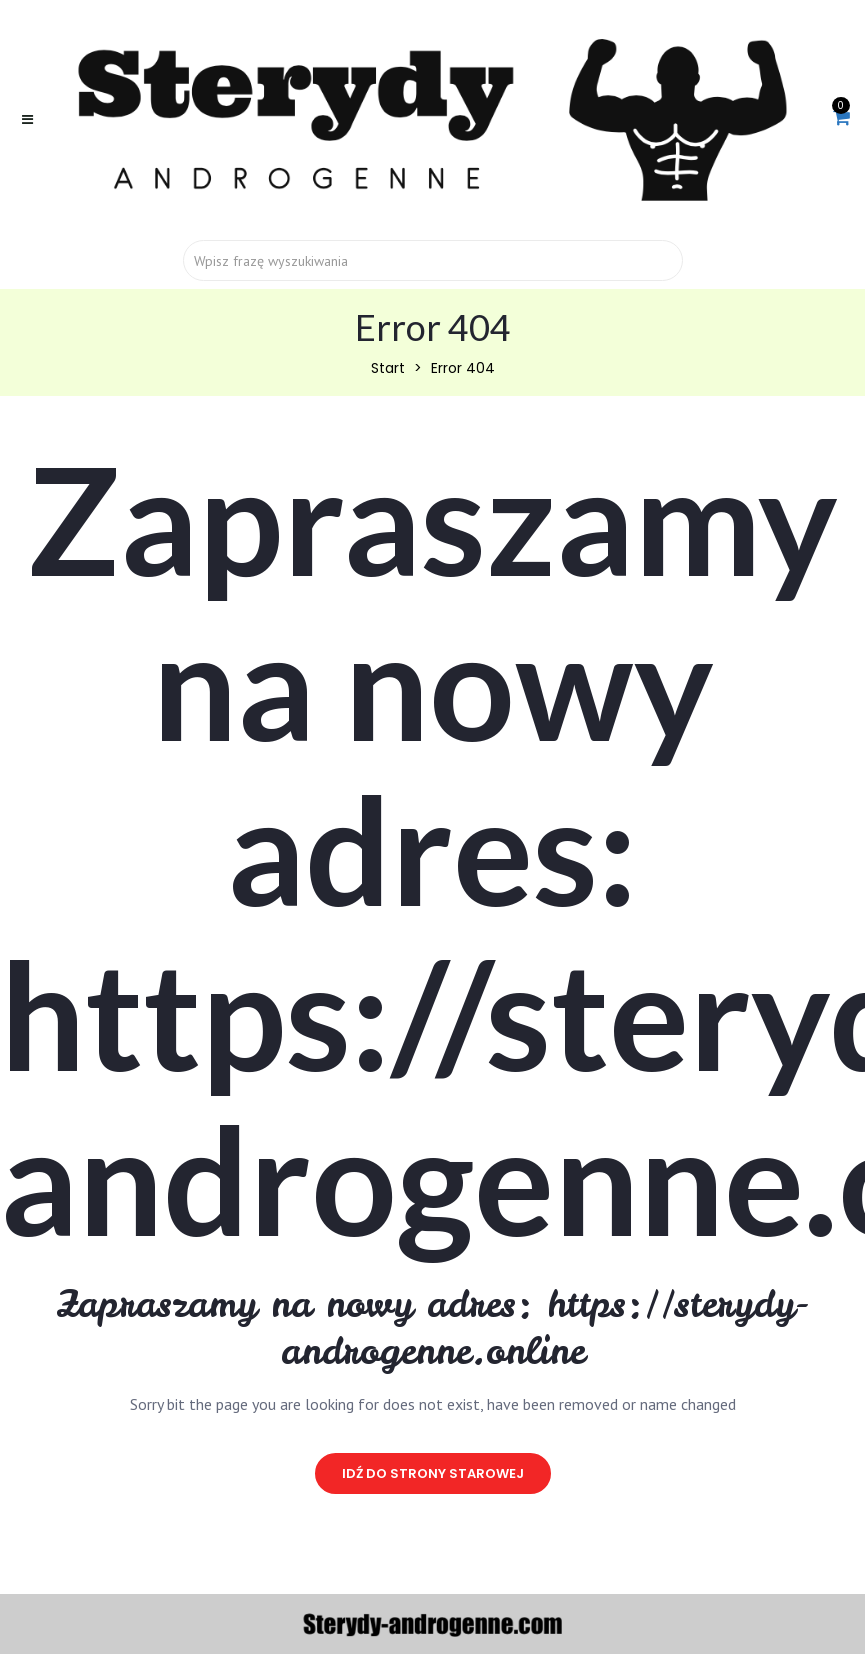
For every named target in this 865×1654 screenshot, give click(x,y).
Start (388, 368)
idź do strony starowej (433, 1473)
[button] (841, 119)
